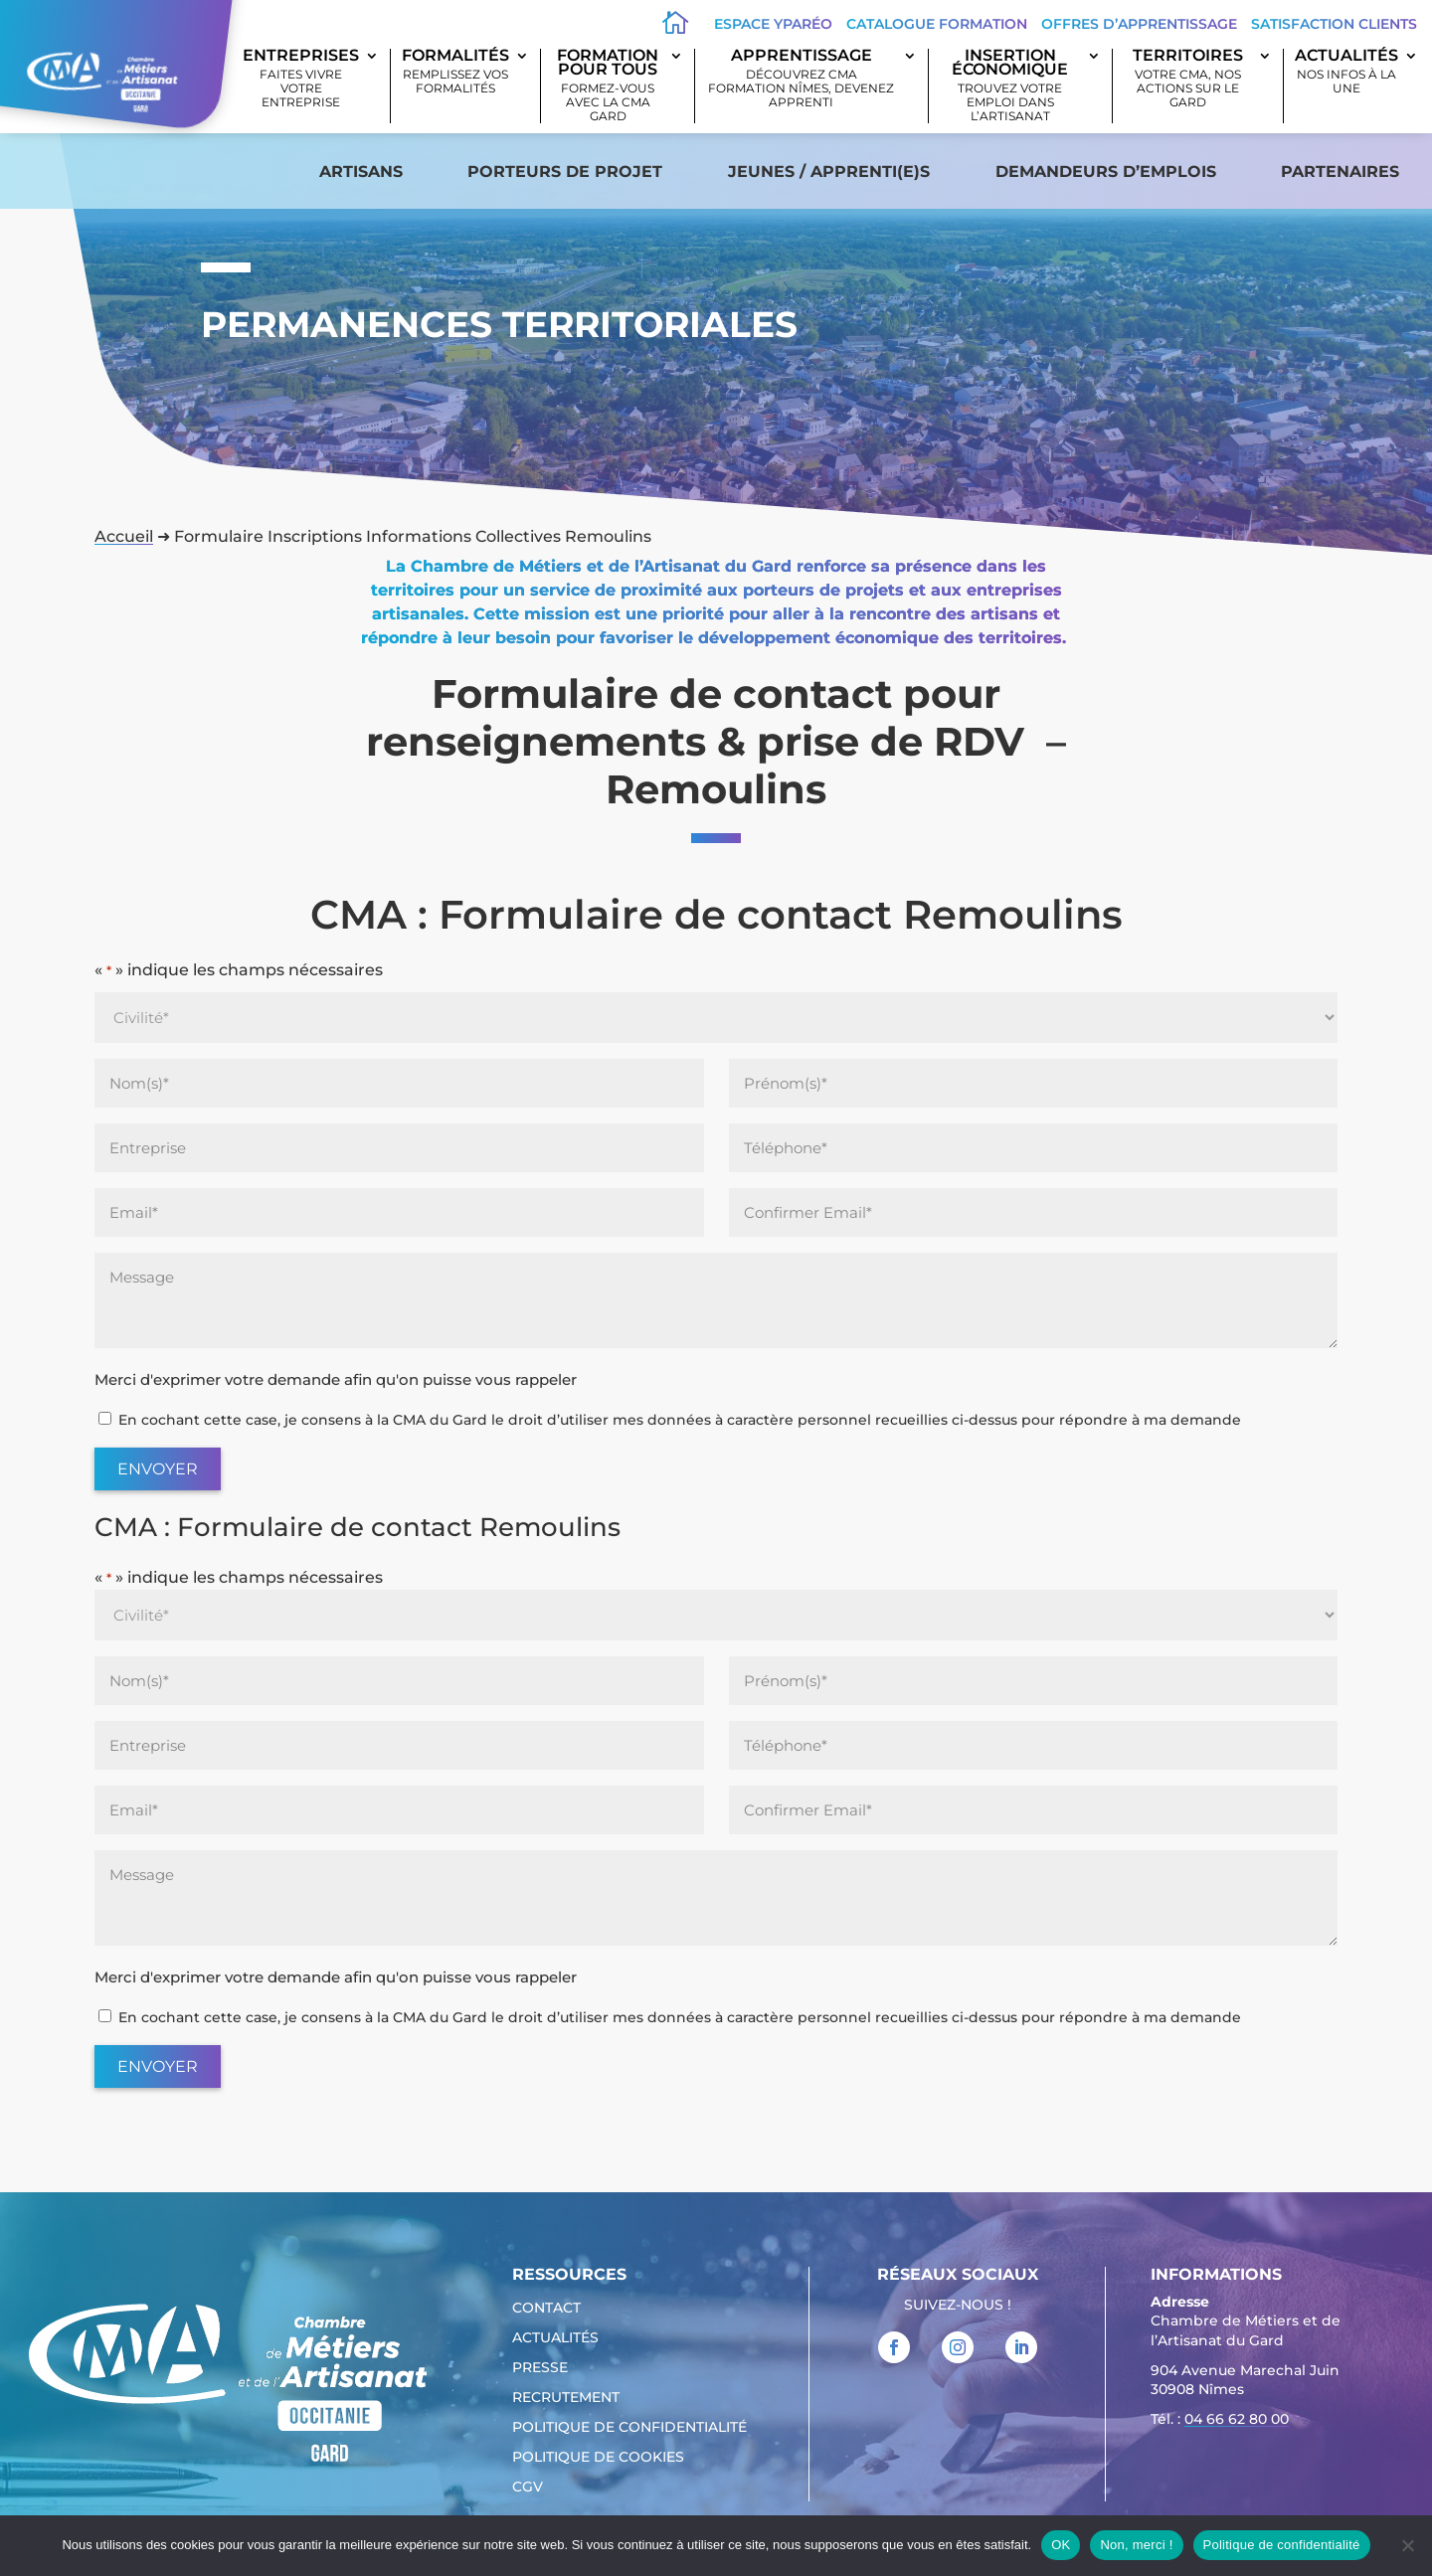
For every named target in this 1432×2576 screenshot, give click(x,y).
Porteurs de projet (564, 171)
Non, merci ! (1136, 2544)
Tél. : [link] (1220, 2421)
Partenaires (1340, 171)
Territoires (1187, 79)
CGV (527, 2487)
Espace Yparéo (773, 24)
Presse (540, 2368)
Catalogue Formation (936, 24)
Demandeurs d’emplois (1105, 171)
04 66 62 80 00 (1236, 2419)
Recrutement (566, 2398)
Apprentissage (801, 79)
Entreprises (301, 79)
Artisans (361, 171)
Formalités (455, 72)
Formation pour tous (607, 86)
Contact (546, 2309)
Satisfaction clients (1334, 24)
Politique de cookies (598, 2458)
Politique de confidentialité (629, 2428)
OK (1060, 2544)
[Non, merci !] (1407, 2545)
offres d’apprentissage (1139, 24)
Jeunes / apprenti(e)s (829, 171)
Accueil (123, 536)
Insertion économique (1010, 86)
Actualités (1346, 72)
